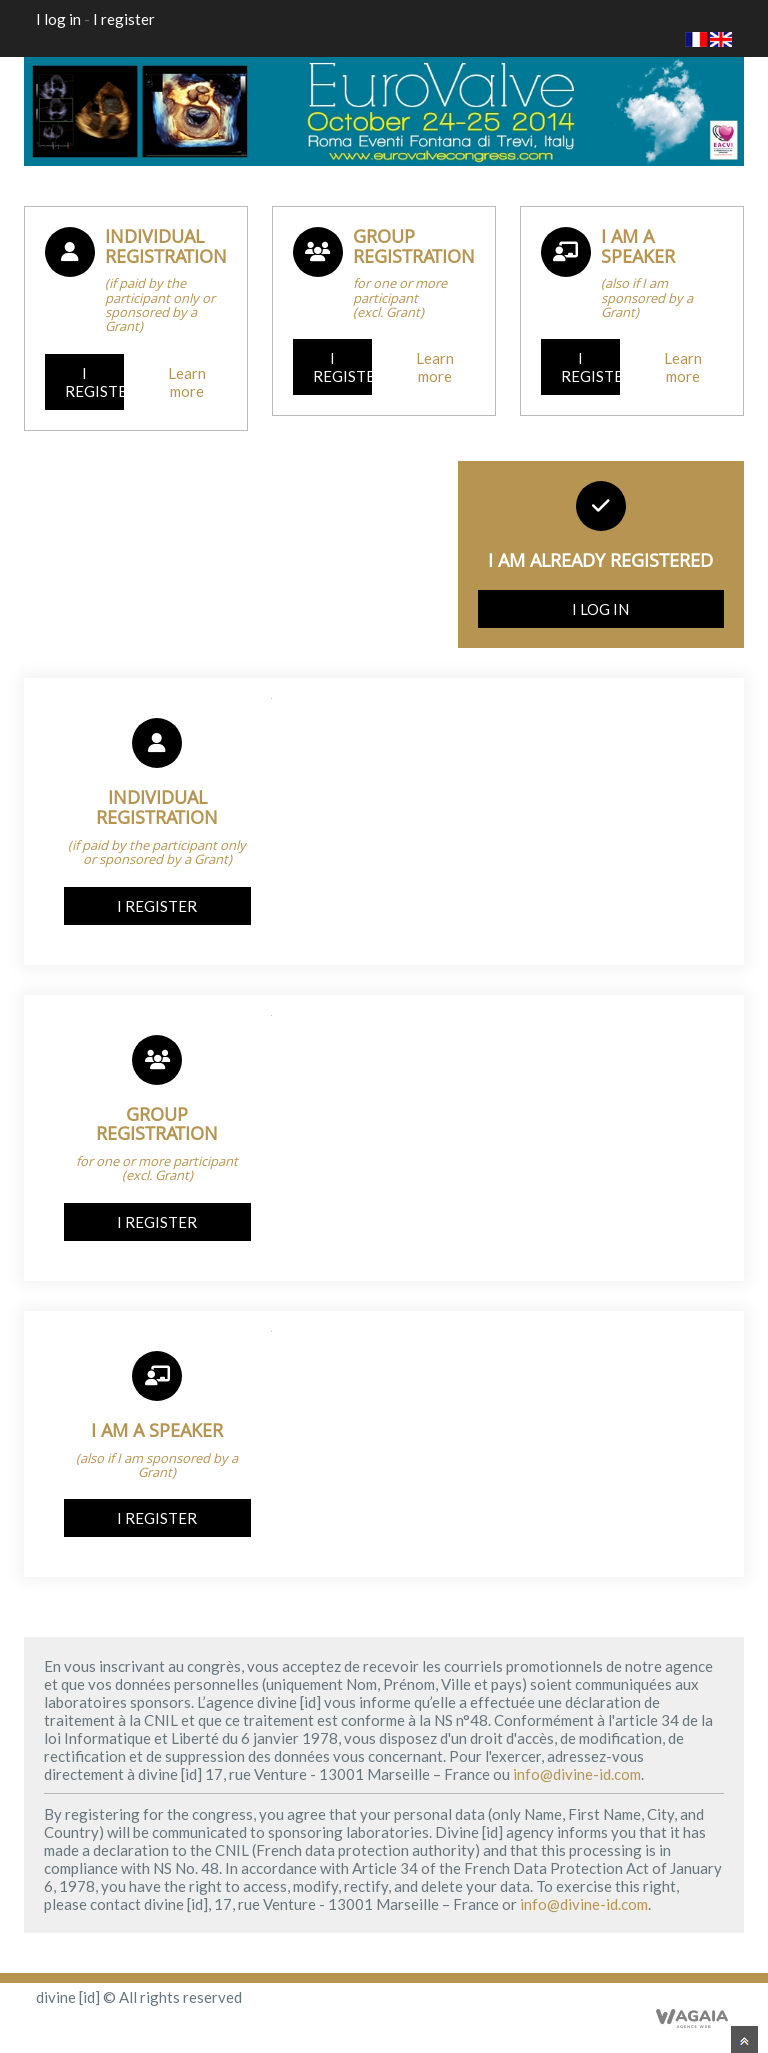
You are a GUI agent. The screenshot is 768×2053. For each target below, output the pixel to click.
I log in (58, 19)
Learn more (187, 382)
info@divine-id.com (577, 1774)
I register (124, 19)
